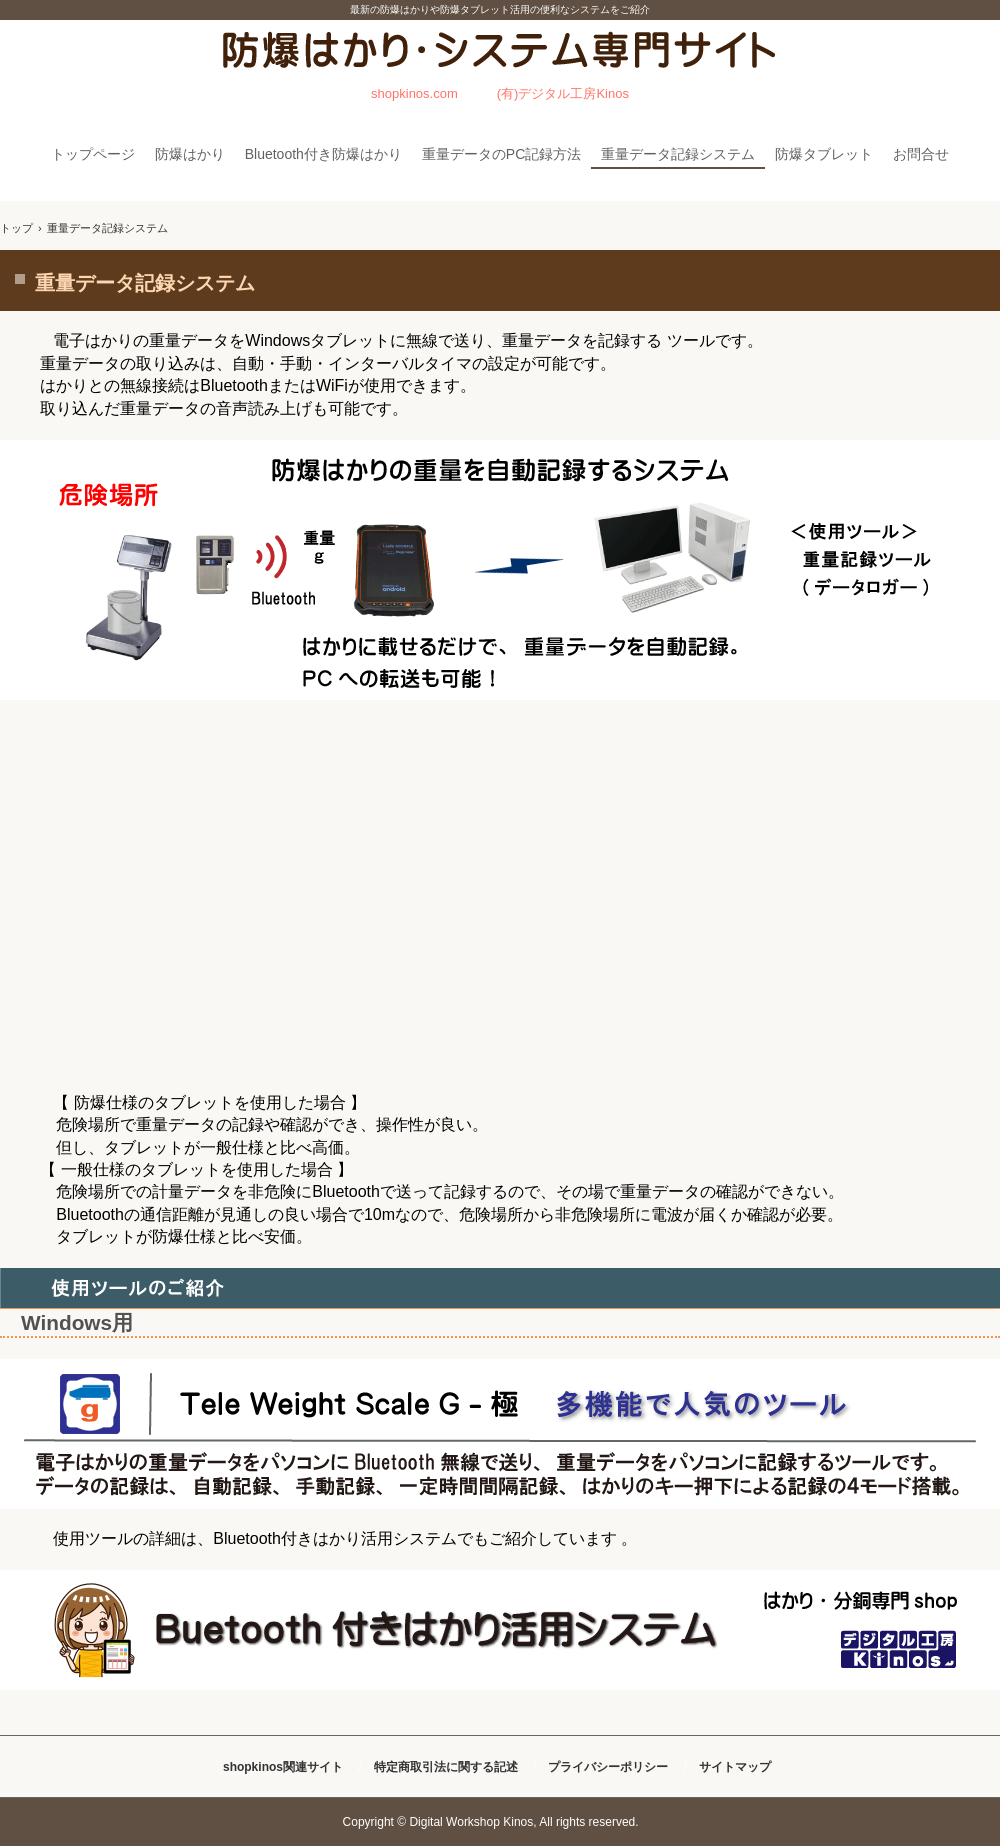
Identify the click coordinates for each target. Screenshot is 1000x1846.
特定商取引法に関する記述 (446, 1767)
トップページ (93, 154)
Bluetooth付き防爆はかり (323, 154)
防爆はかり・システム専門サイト (500, 70)
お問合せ (921, 154)
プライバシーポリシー (608, 1767)
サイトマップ (735, 1767)
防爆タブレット (824, 154)
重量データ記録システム (678, 154)
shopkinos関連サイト (283, 1767)
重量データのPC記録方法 (501, 154)
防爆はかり (190, 154)
